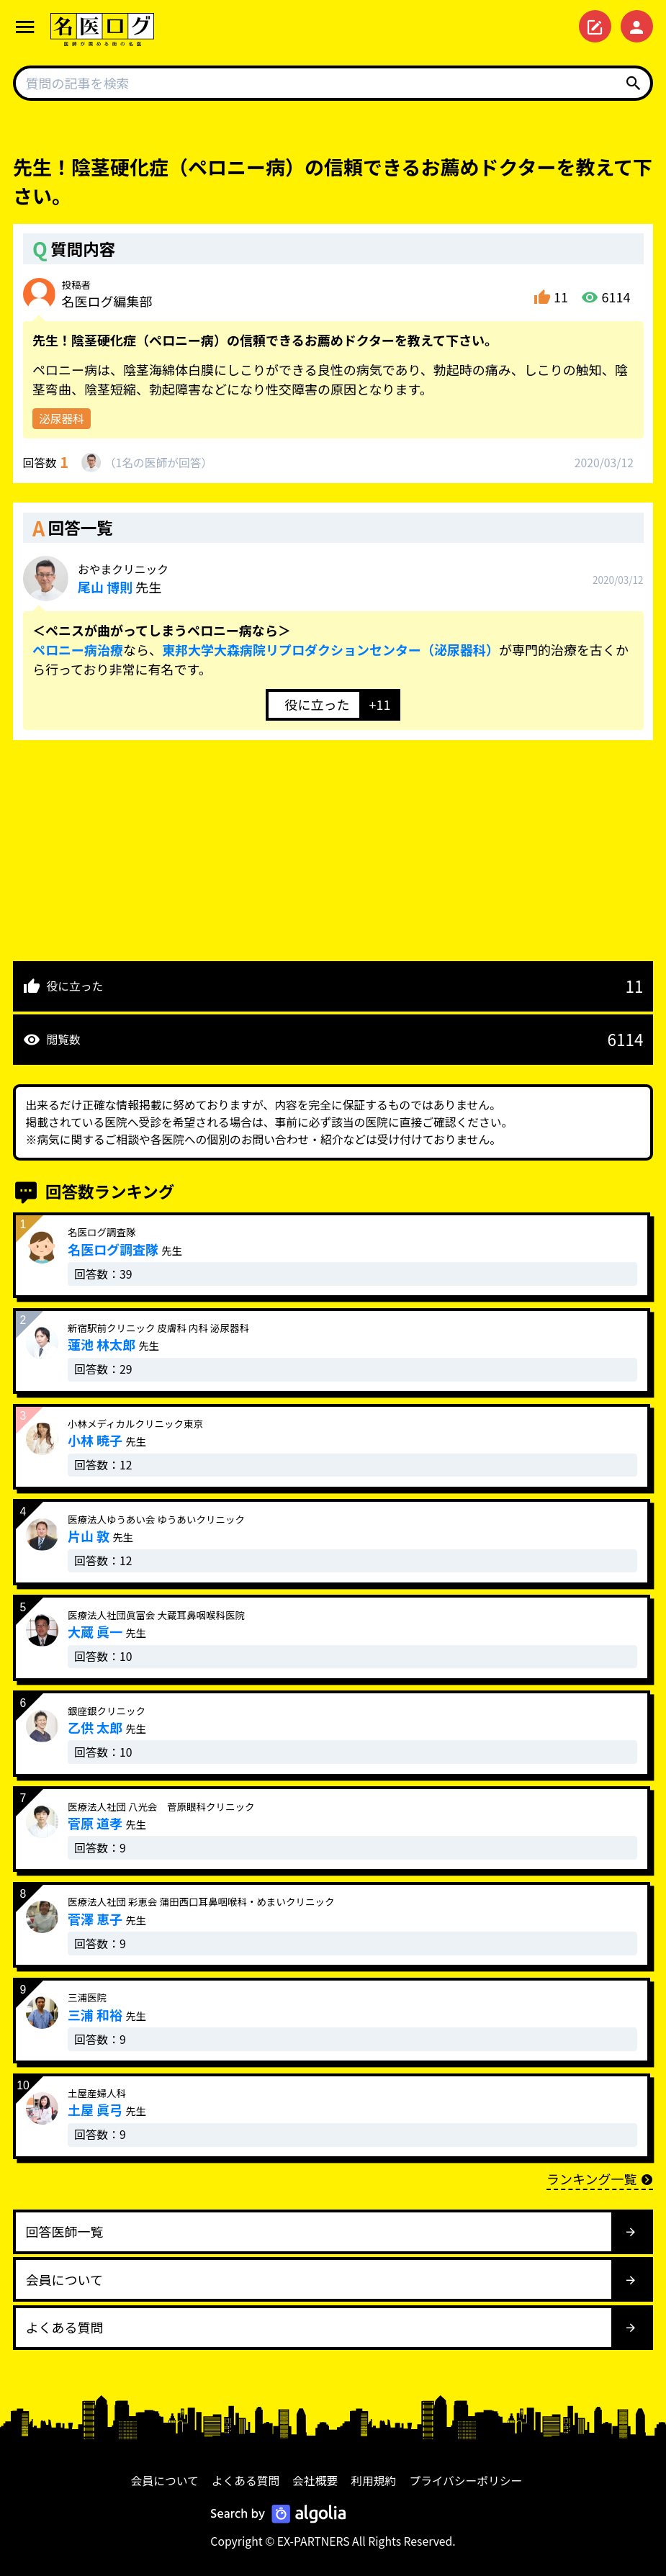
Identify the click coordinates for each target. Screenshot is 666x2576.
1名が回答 (158, 462)
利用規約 (373, 2480)
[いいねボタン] (312, 705)
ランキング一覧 (599, 2178)
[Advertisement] (333, 841)
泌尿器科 (61, 418)
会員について (165, 2480)
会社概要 (315, 2480)
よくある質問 (246, 2480)
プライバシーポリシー (465, 2480)
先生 (123, 579)
